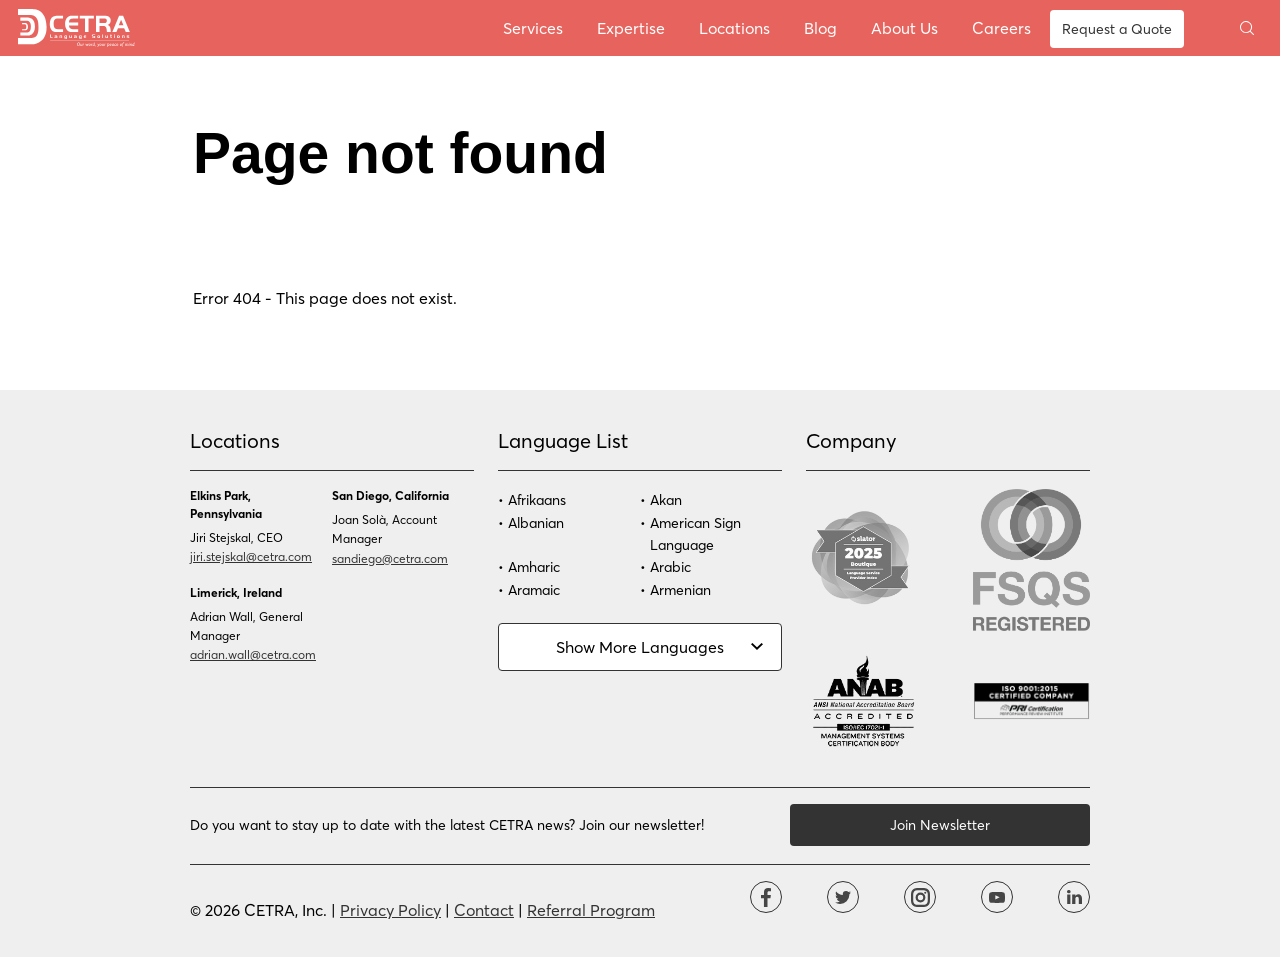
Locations (734, 27)
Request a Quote (1117, 28)
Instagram (920, 897)
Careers (1001, 27)
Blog (820, 27)
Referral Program (591, 909)
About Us (904, 27)
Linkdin (1074, 897)
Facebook (766, 897)
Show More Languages (640, 646)
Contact (484, 909)
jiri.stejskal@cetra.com (251, 556)
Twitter (843, 897)
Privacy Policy (390, 909)
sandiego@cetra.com (390, 558)
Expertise (631, 27)
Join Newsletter (940, 824)
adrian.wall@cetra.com (253, 654)
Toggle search (1247, 28)
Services (533, 27)
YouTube (997, 897)
